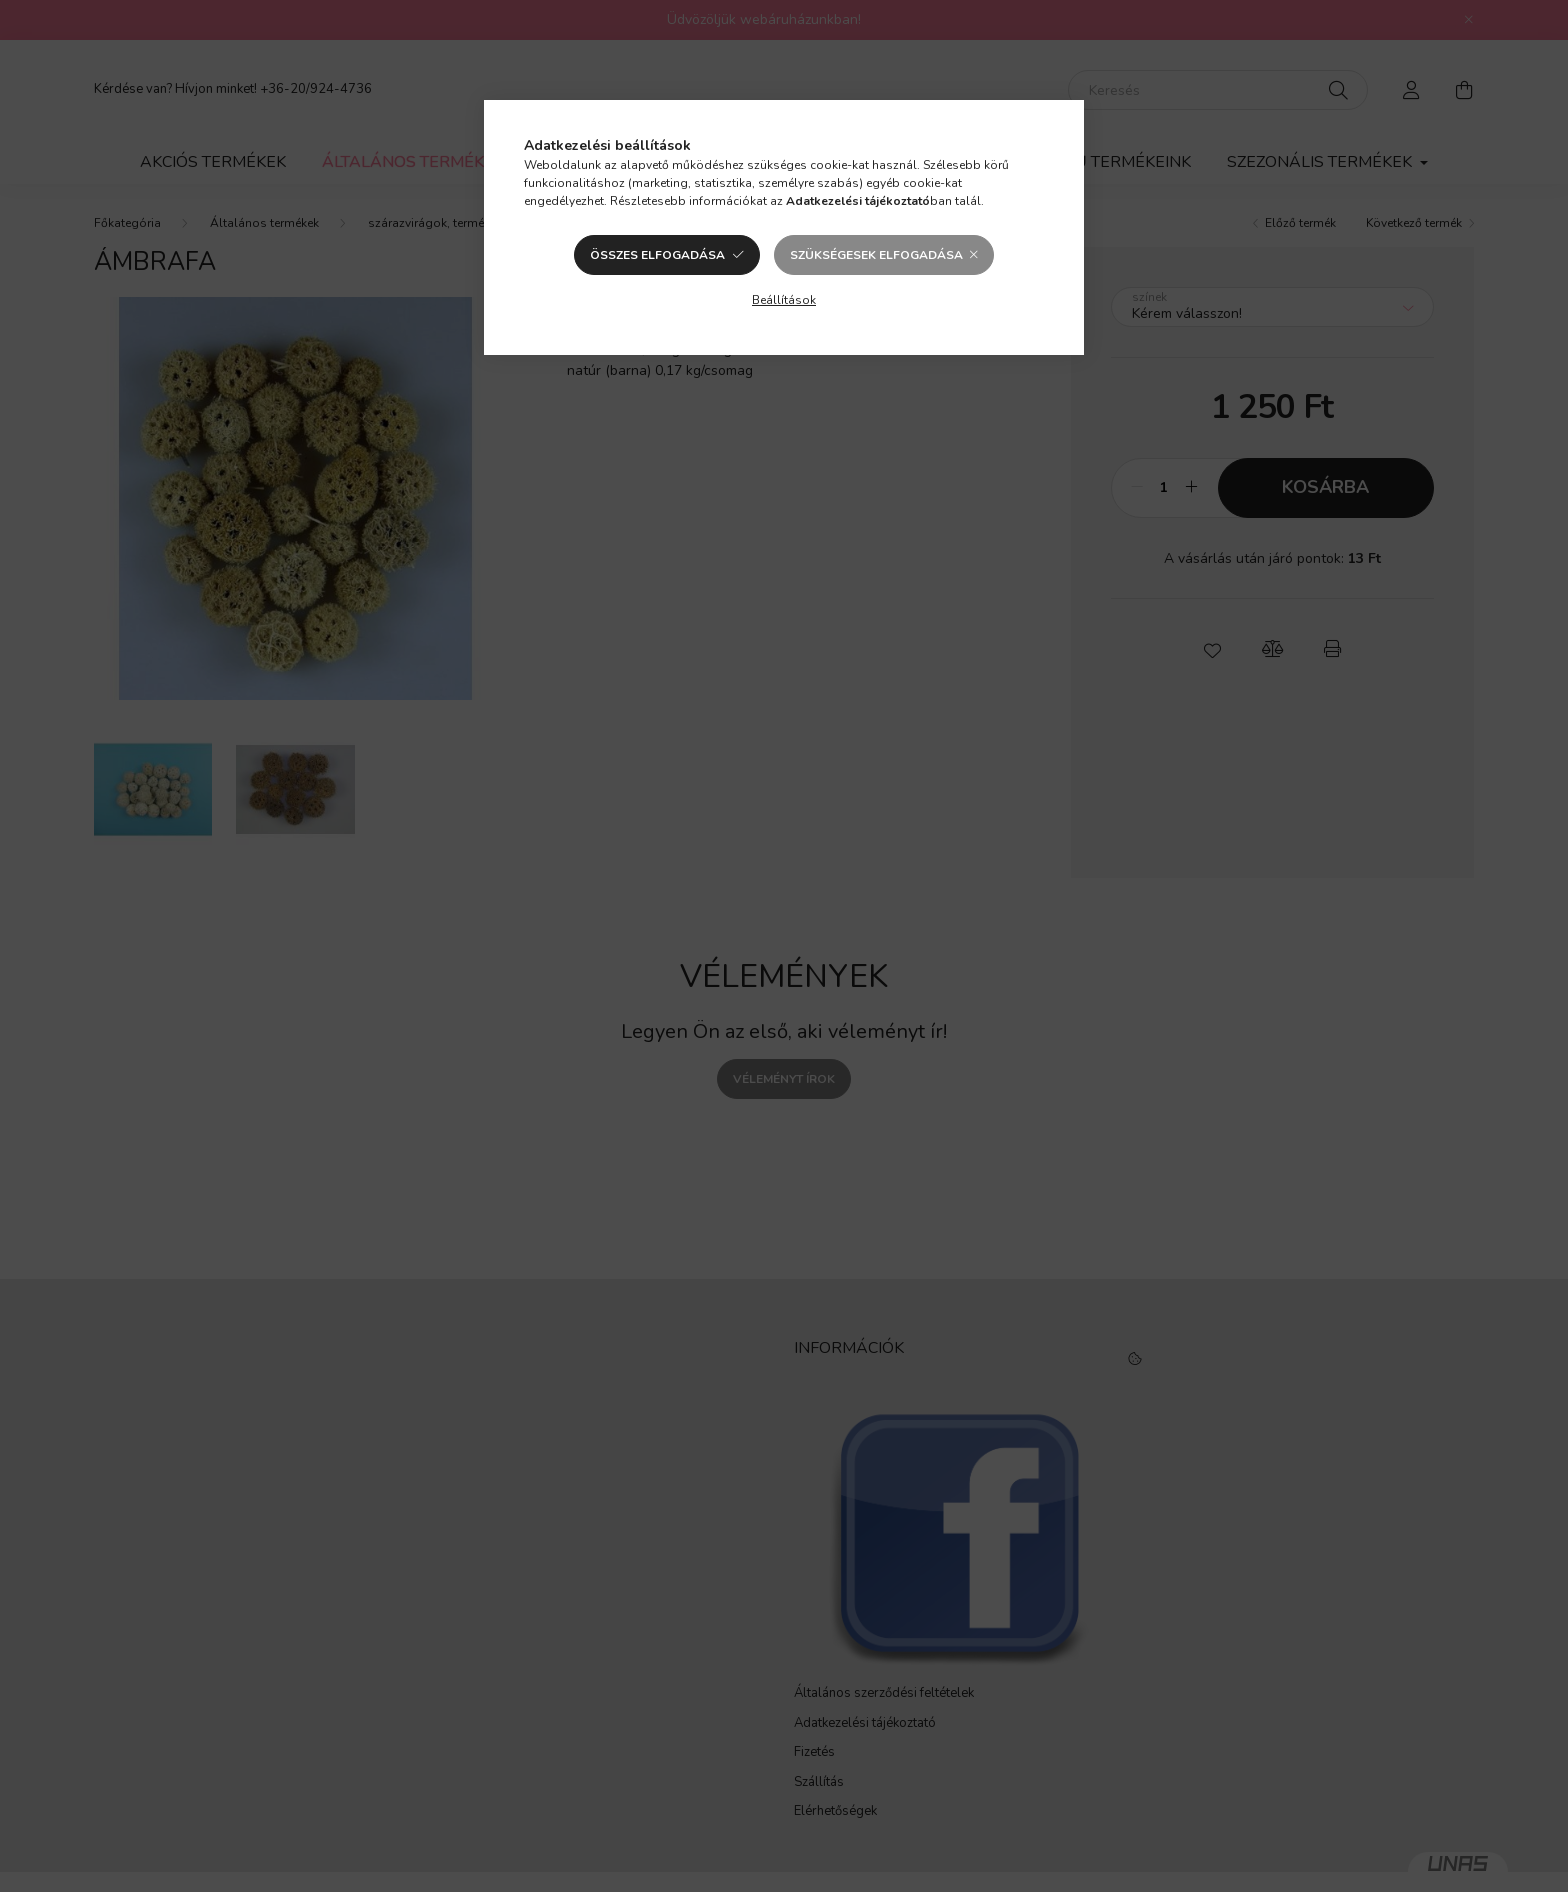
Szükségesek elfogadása (876, 255)
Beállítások (784, 300)
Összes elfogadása (657, 255)
